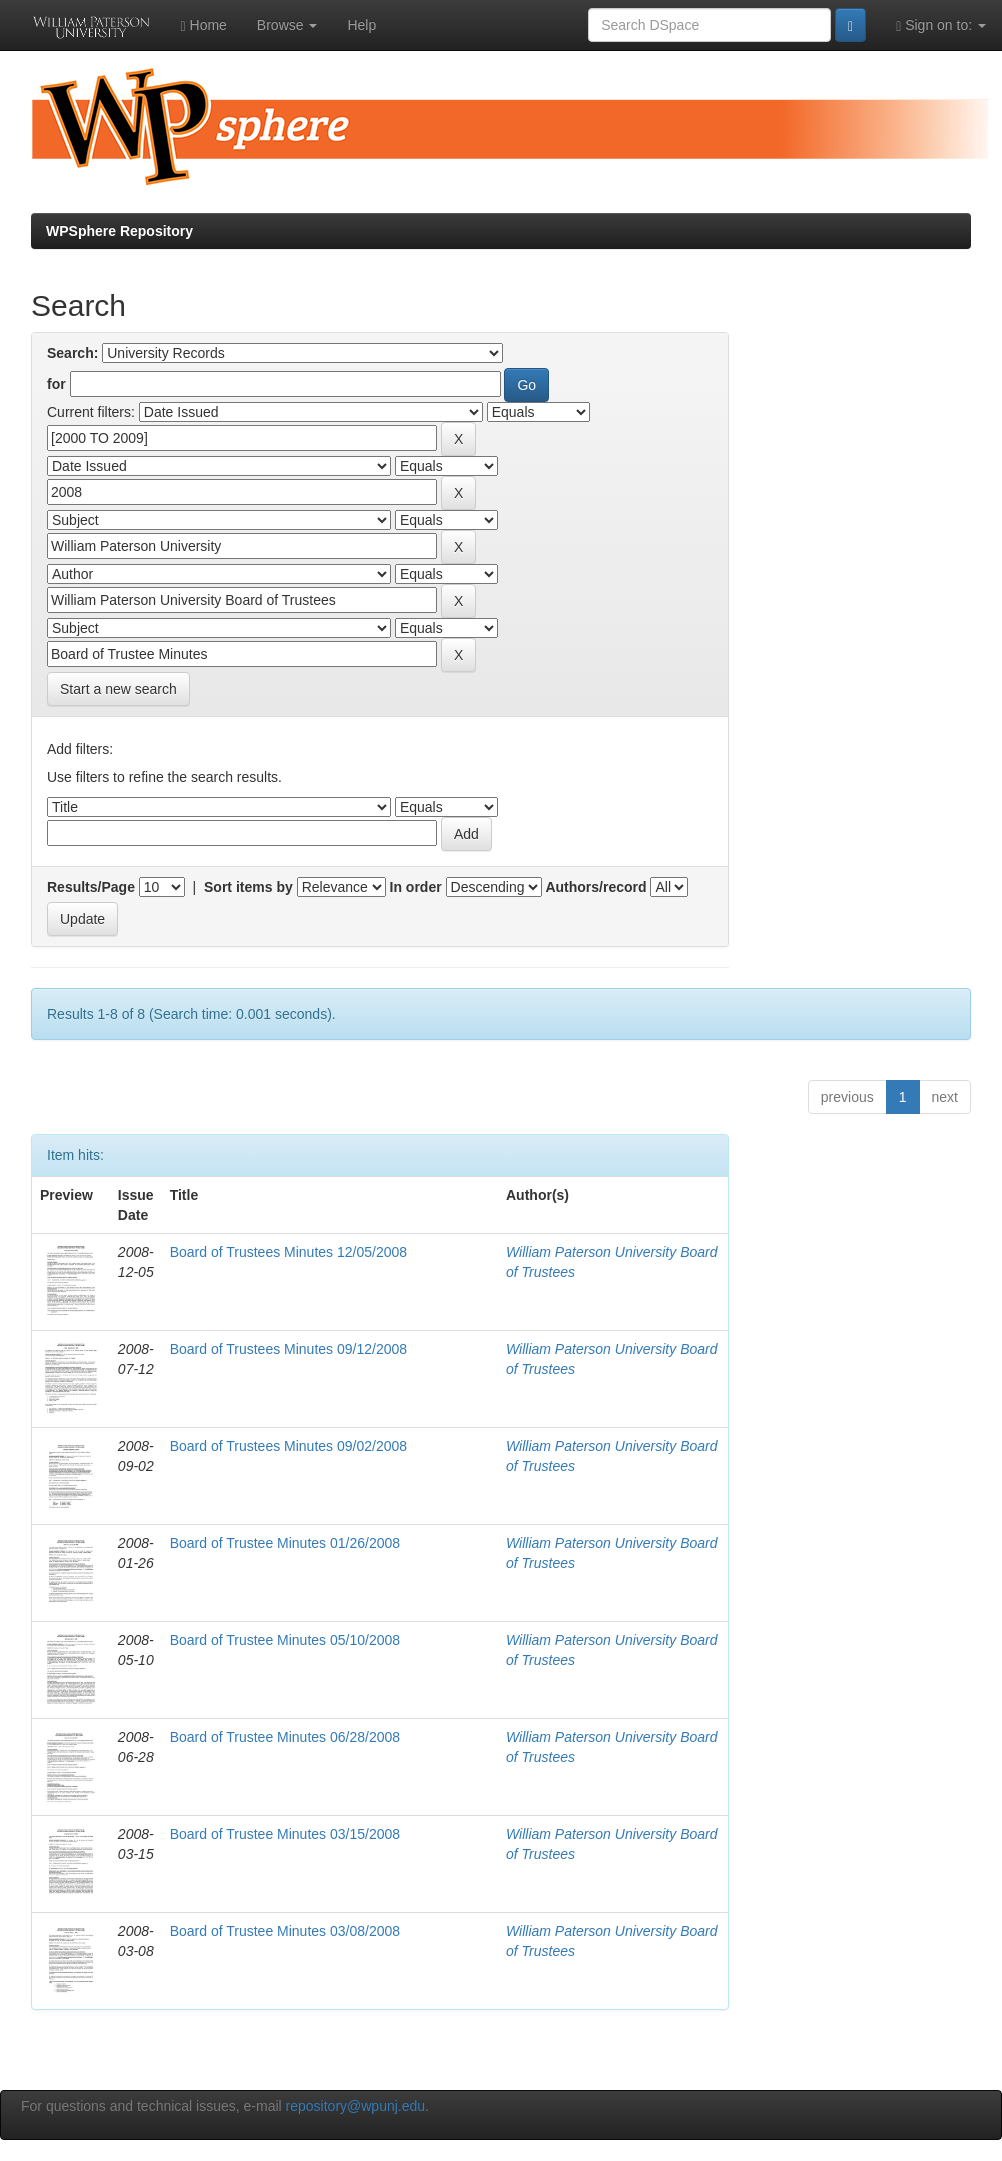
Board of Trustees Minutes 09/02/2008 (288, 1446)
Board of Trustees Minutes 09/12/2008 (288, 1349)
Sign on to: (941, 25)
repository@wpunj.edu (356, 2106)
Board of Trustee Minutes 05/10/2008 (285, 1640)
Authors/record (595, 887)
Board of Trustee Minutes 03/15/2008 (285, 1834)
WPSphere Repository (119, 231)
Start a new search (118, 689)
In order (416, 887)
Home (204, 25)
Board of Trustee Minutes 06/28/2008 (285, 1737)
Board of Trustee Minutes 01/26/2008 (285, 1543)
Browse (287, 25)
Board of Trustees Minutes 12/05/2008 (288, 1252)
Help (361, 25)
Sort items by (248, 887)
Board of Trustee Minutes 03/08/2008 (285, 1931)
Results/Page (91, 887)
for (56, 384)
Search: (72, 353)
